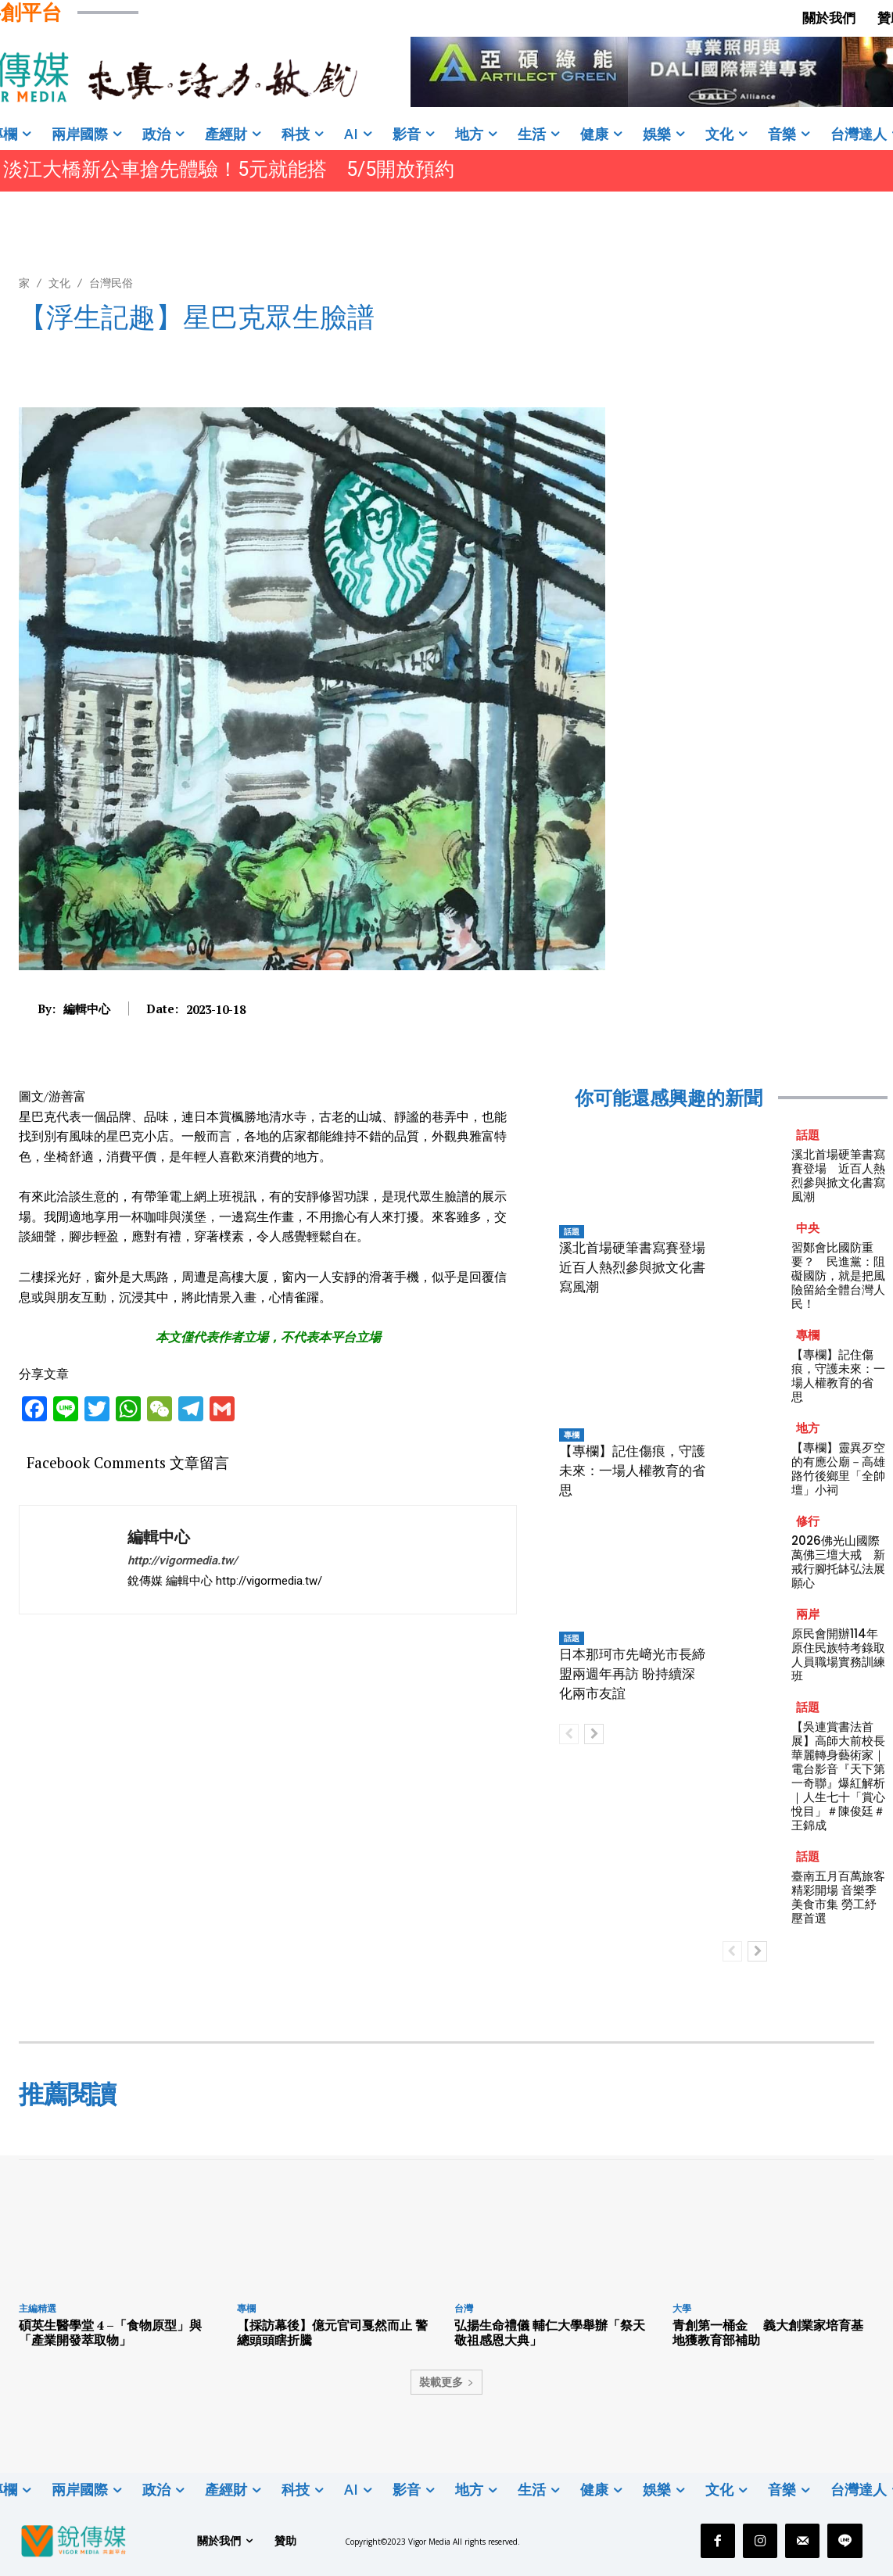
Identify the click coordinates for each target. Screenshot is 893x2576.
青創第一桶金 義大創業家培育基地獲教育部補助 (767, 2332)
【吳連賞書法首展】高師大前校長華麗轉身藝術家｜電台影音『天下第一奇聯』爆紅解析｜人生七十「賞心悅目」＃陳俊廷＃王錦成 (838, 1775)
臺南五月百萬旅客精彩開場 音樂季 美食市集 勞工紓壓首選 (838, 1897)
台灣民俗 (111, 282)
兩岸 (807, 1614)
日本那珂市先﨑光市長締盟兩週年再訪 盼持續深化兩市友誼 (632, 1673)
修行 (807, 1521)
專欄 (571, 1434)
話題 (571, 1231)
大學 (681, 2308)
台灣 (463, 2308)
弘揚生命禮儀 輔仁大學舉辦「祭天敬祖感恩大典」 (549, 2332)
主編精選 (37, 2308)
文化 (59, 282)
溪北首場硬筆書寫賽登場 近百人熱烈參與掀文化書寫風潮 (639, 1267)
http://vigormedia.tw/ (182, 1560)
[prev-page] (569, 1734)
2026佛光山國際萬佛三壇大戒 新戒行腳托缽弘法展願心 (838, 1561)
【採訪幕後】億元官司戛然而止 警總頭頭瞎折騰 (332, 2332)
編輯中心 (86, 1008)
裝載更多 (446, 2381)
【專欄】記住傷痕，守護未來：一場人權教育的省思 (632, 1470)
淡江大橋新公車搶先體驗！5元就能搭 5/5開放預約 (228, 169)
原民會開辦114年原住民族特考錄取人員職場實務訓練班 (838, 1654)
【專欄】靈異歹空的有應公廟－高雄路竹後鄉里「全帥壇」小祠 (838, 1468)
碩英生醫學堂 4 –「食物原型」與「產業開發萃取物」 (110, 2332)
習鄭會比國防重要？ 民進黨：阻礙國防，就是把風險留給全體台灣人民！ (838, 1275)
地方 (807, 1428)
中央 (807, 1228)
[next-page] (594, 1734)
